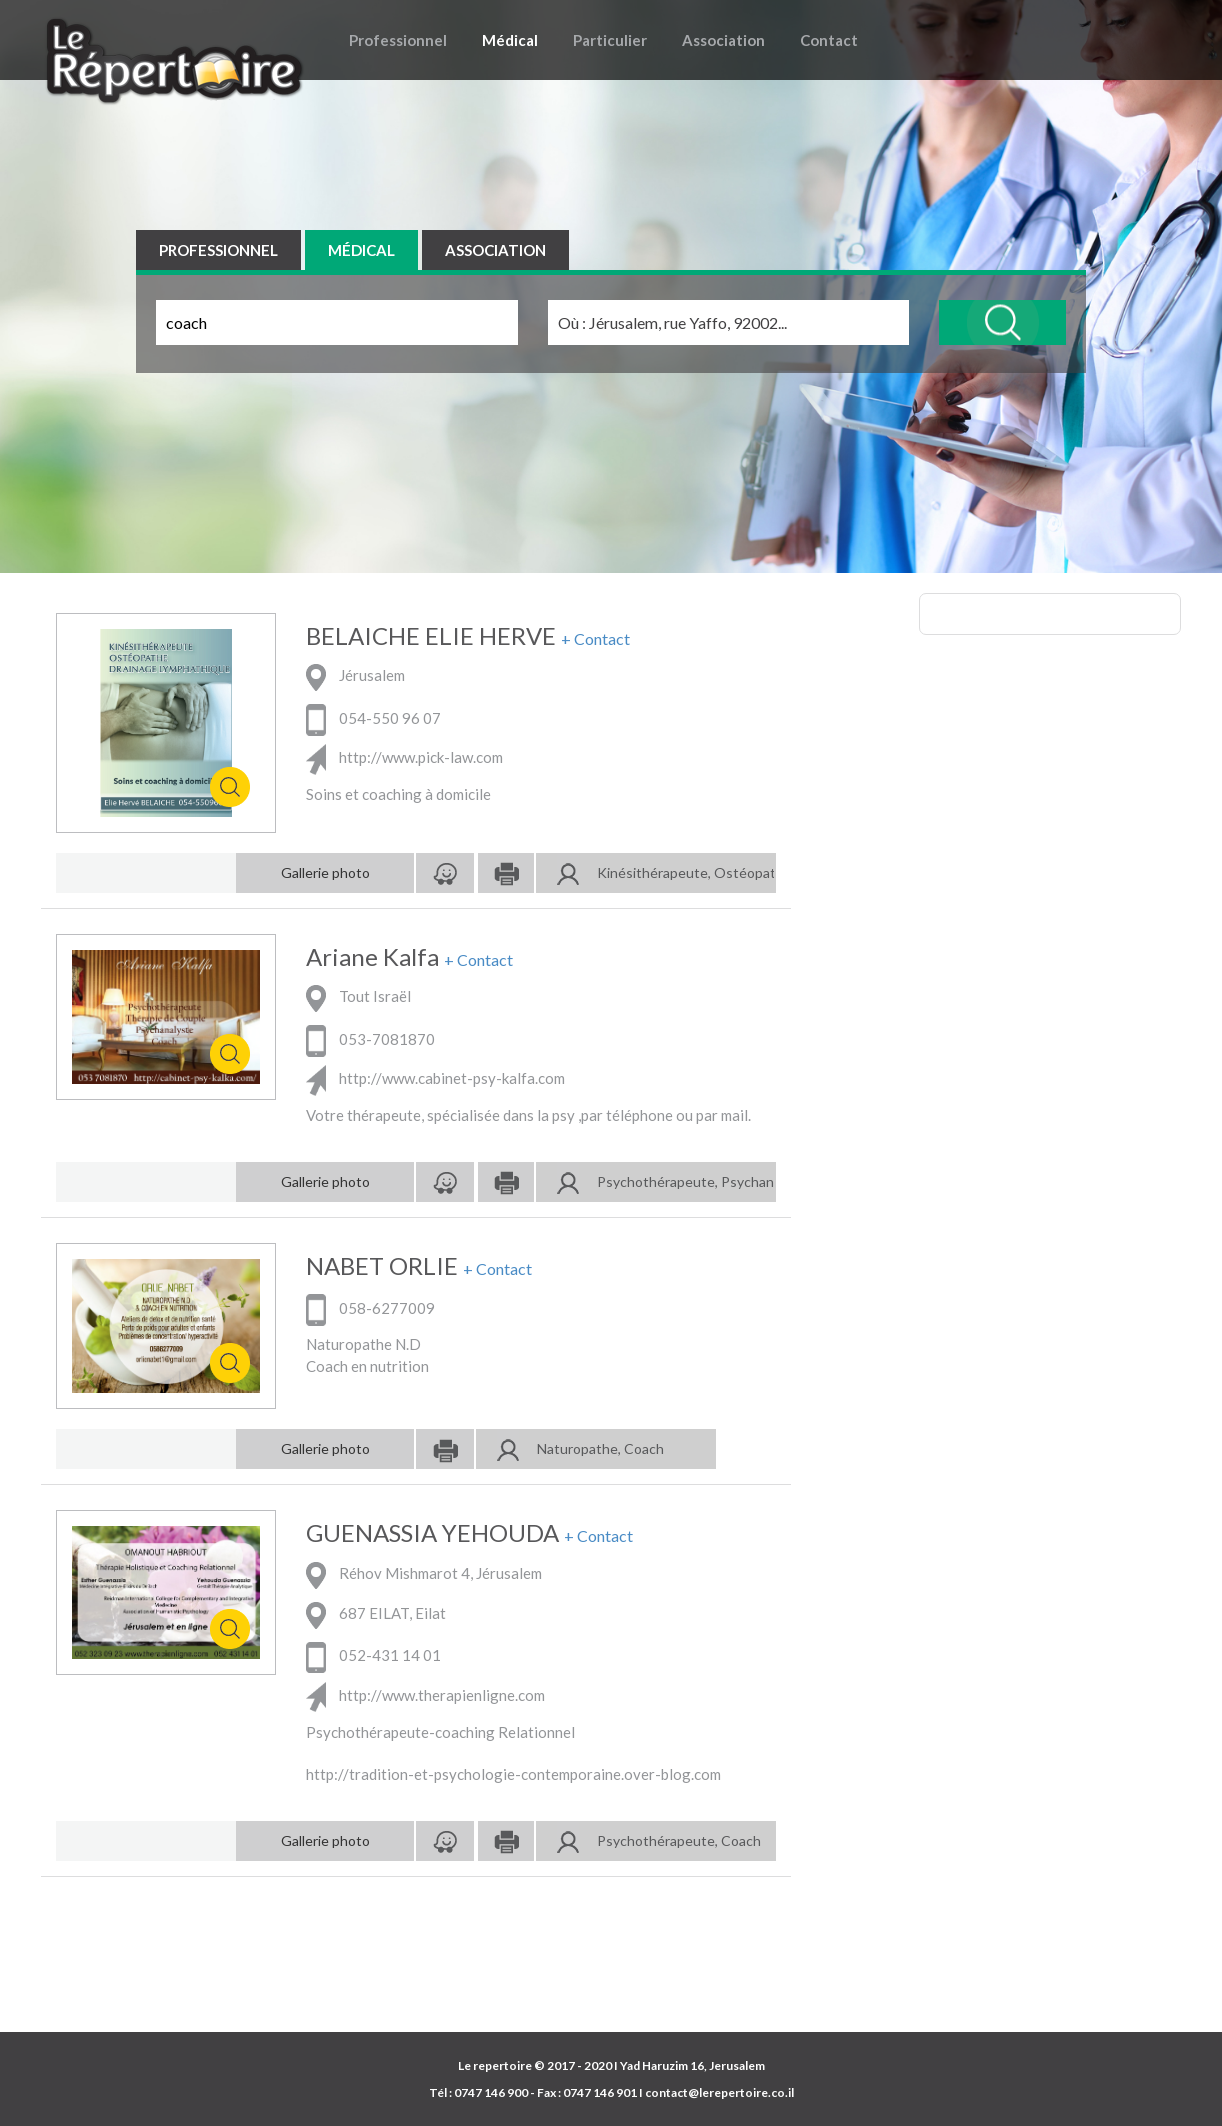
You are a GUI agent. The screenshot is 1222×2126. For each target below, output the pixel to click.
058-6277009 (370, 1308)
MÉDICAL (361, 250)
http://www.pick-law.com (404, 757)
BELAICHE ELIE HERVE (431, 636)
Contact (829, 40)
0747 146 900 (491, 2092)
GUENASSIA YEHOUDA (432, 1533)
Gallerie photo (325, 872)
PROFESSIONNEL (218, 250)
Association (723, 40)
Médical (510, 40)
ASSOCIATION (495, 250)
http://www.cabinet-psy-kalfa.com (435, 1078)
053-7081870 (370, 1039)
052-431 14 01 (373, 1655)
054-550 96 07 (373, 718)
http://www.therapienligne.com (425, 1695)
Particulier (610, 40)
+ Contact (595, 639)
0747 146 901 (600, 2092)
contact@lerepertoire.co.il (719, 2092)
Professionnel (398, 40)
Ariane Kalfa (372, 957)
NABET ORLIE (382, 1266)
